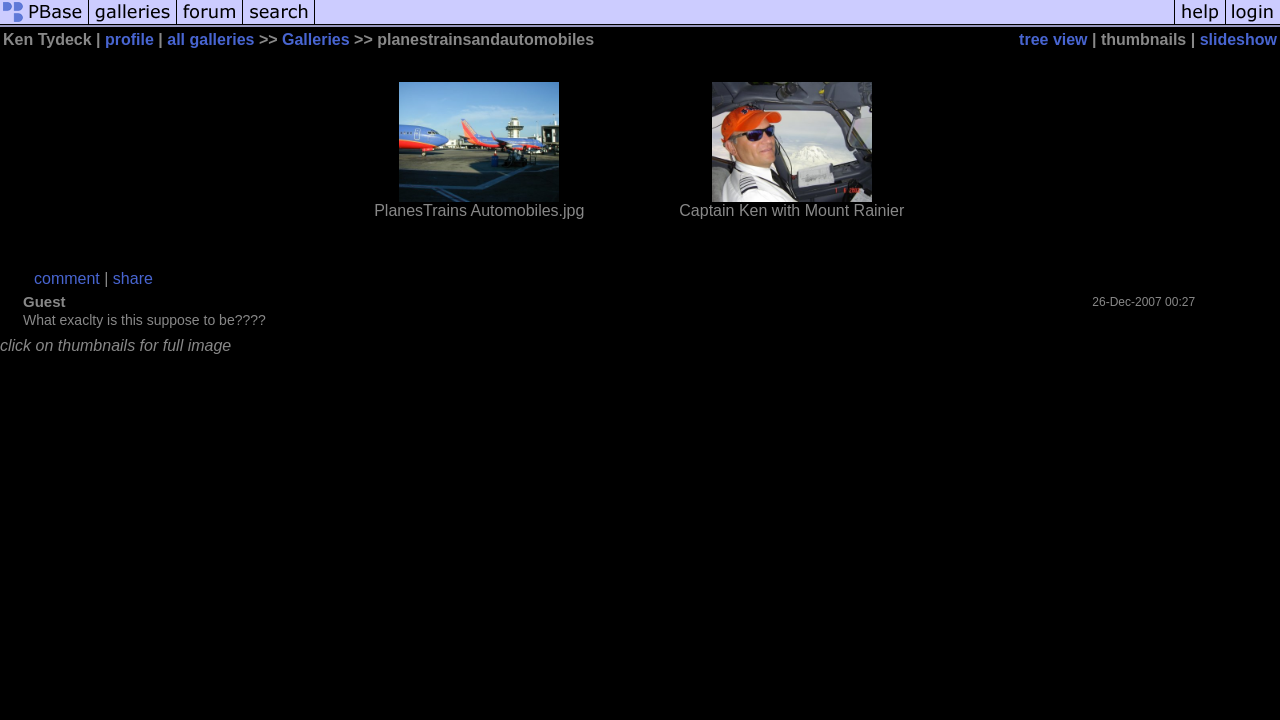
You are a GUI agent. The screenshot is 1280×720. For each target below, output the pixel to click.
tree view (1053, 39)
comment (67, 278)
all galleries (210, 39)
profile (129, 39)
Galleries (316, 39)
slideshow (1238, 39)
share (133, 278)
